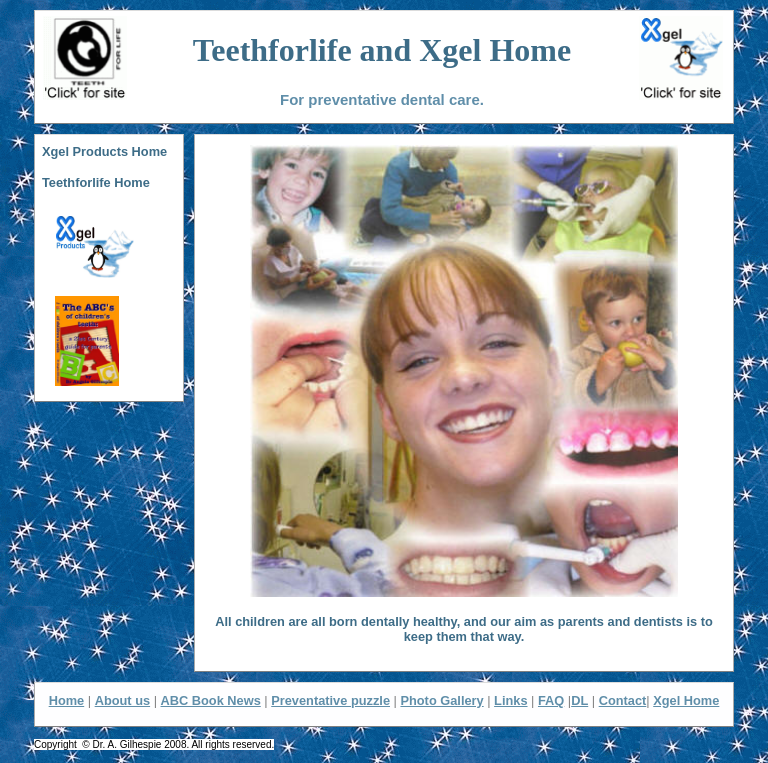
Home (67, 700)
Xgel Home (686, 700)
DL (579, 700)
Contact (623, 700)
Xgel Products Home (104, 151)
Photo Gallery (441, 700)
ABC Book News (211, 700)
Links (510, 700)
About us (122, 700)
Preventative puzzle (330, 700)
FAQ (551, 700)
